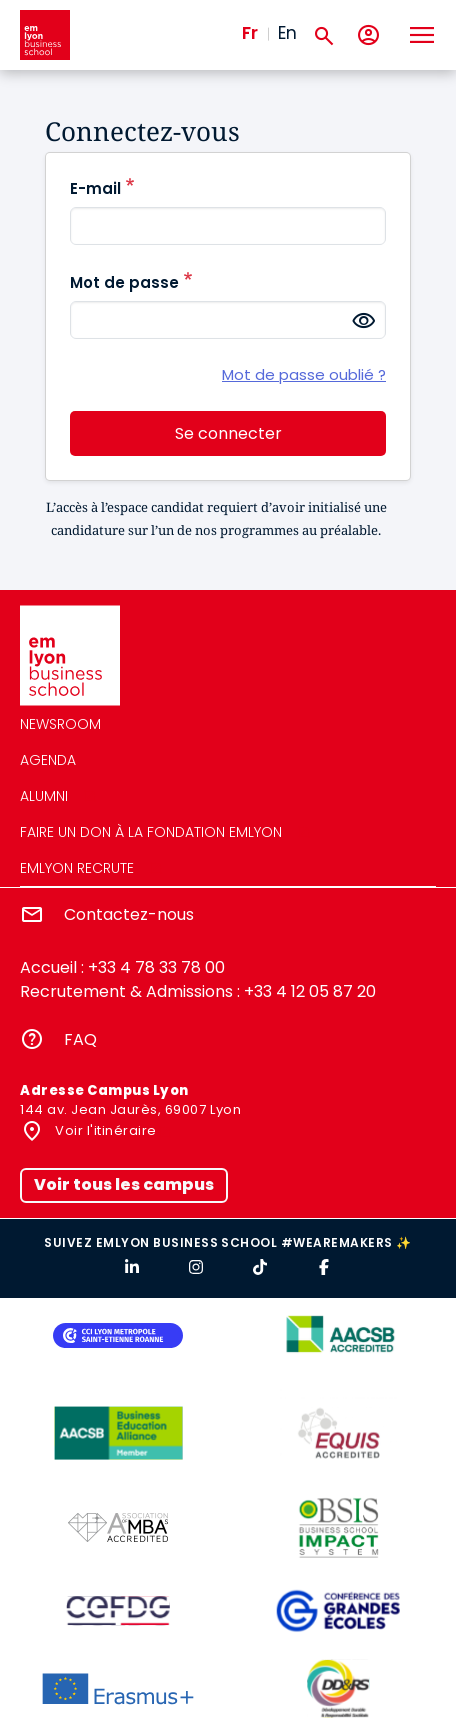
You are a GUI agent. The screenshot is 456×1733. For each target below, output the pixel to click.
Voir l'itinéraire (104, 1130)
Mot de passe (124, 282)
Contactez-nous (129, 914)
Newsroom (60, 724)
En (287, 33)
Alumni (44, 796)
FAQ (80, 1039)
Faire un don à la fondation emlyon (151, 832)
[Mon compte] (368, 35)
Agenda (48, 760)
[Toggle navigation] (421, 35)
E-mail (95, 188)
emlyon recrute (77, 868)
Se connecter (228, 433)
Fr (250, 33)
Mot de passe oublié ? (304, 375)
